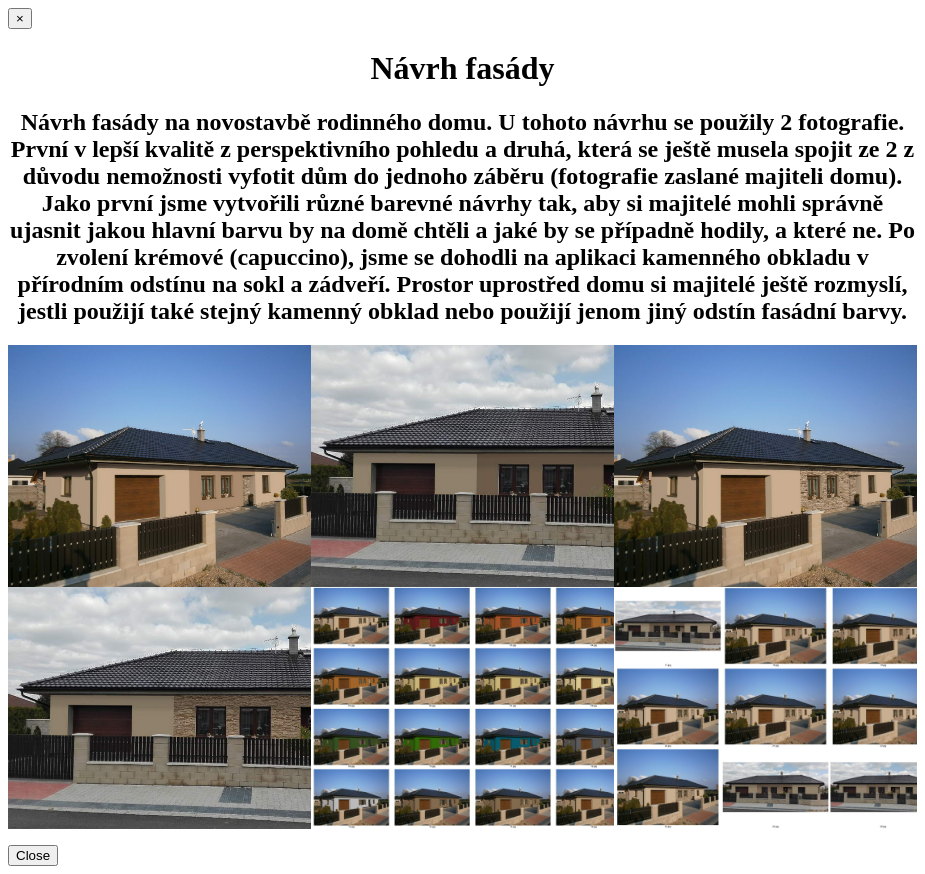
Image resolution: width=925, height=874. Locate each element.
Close (33, 855)
